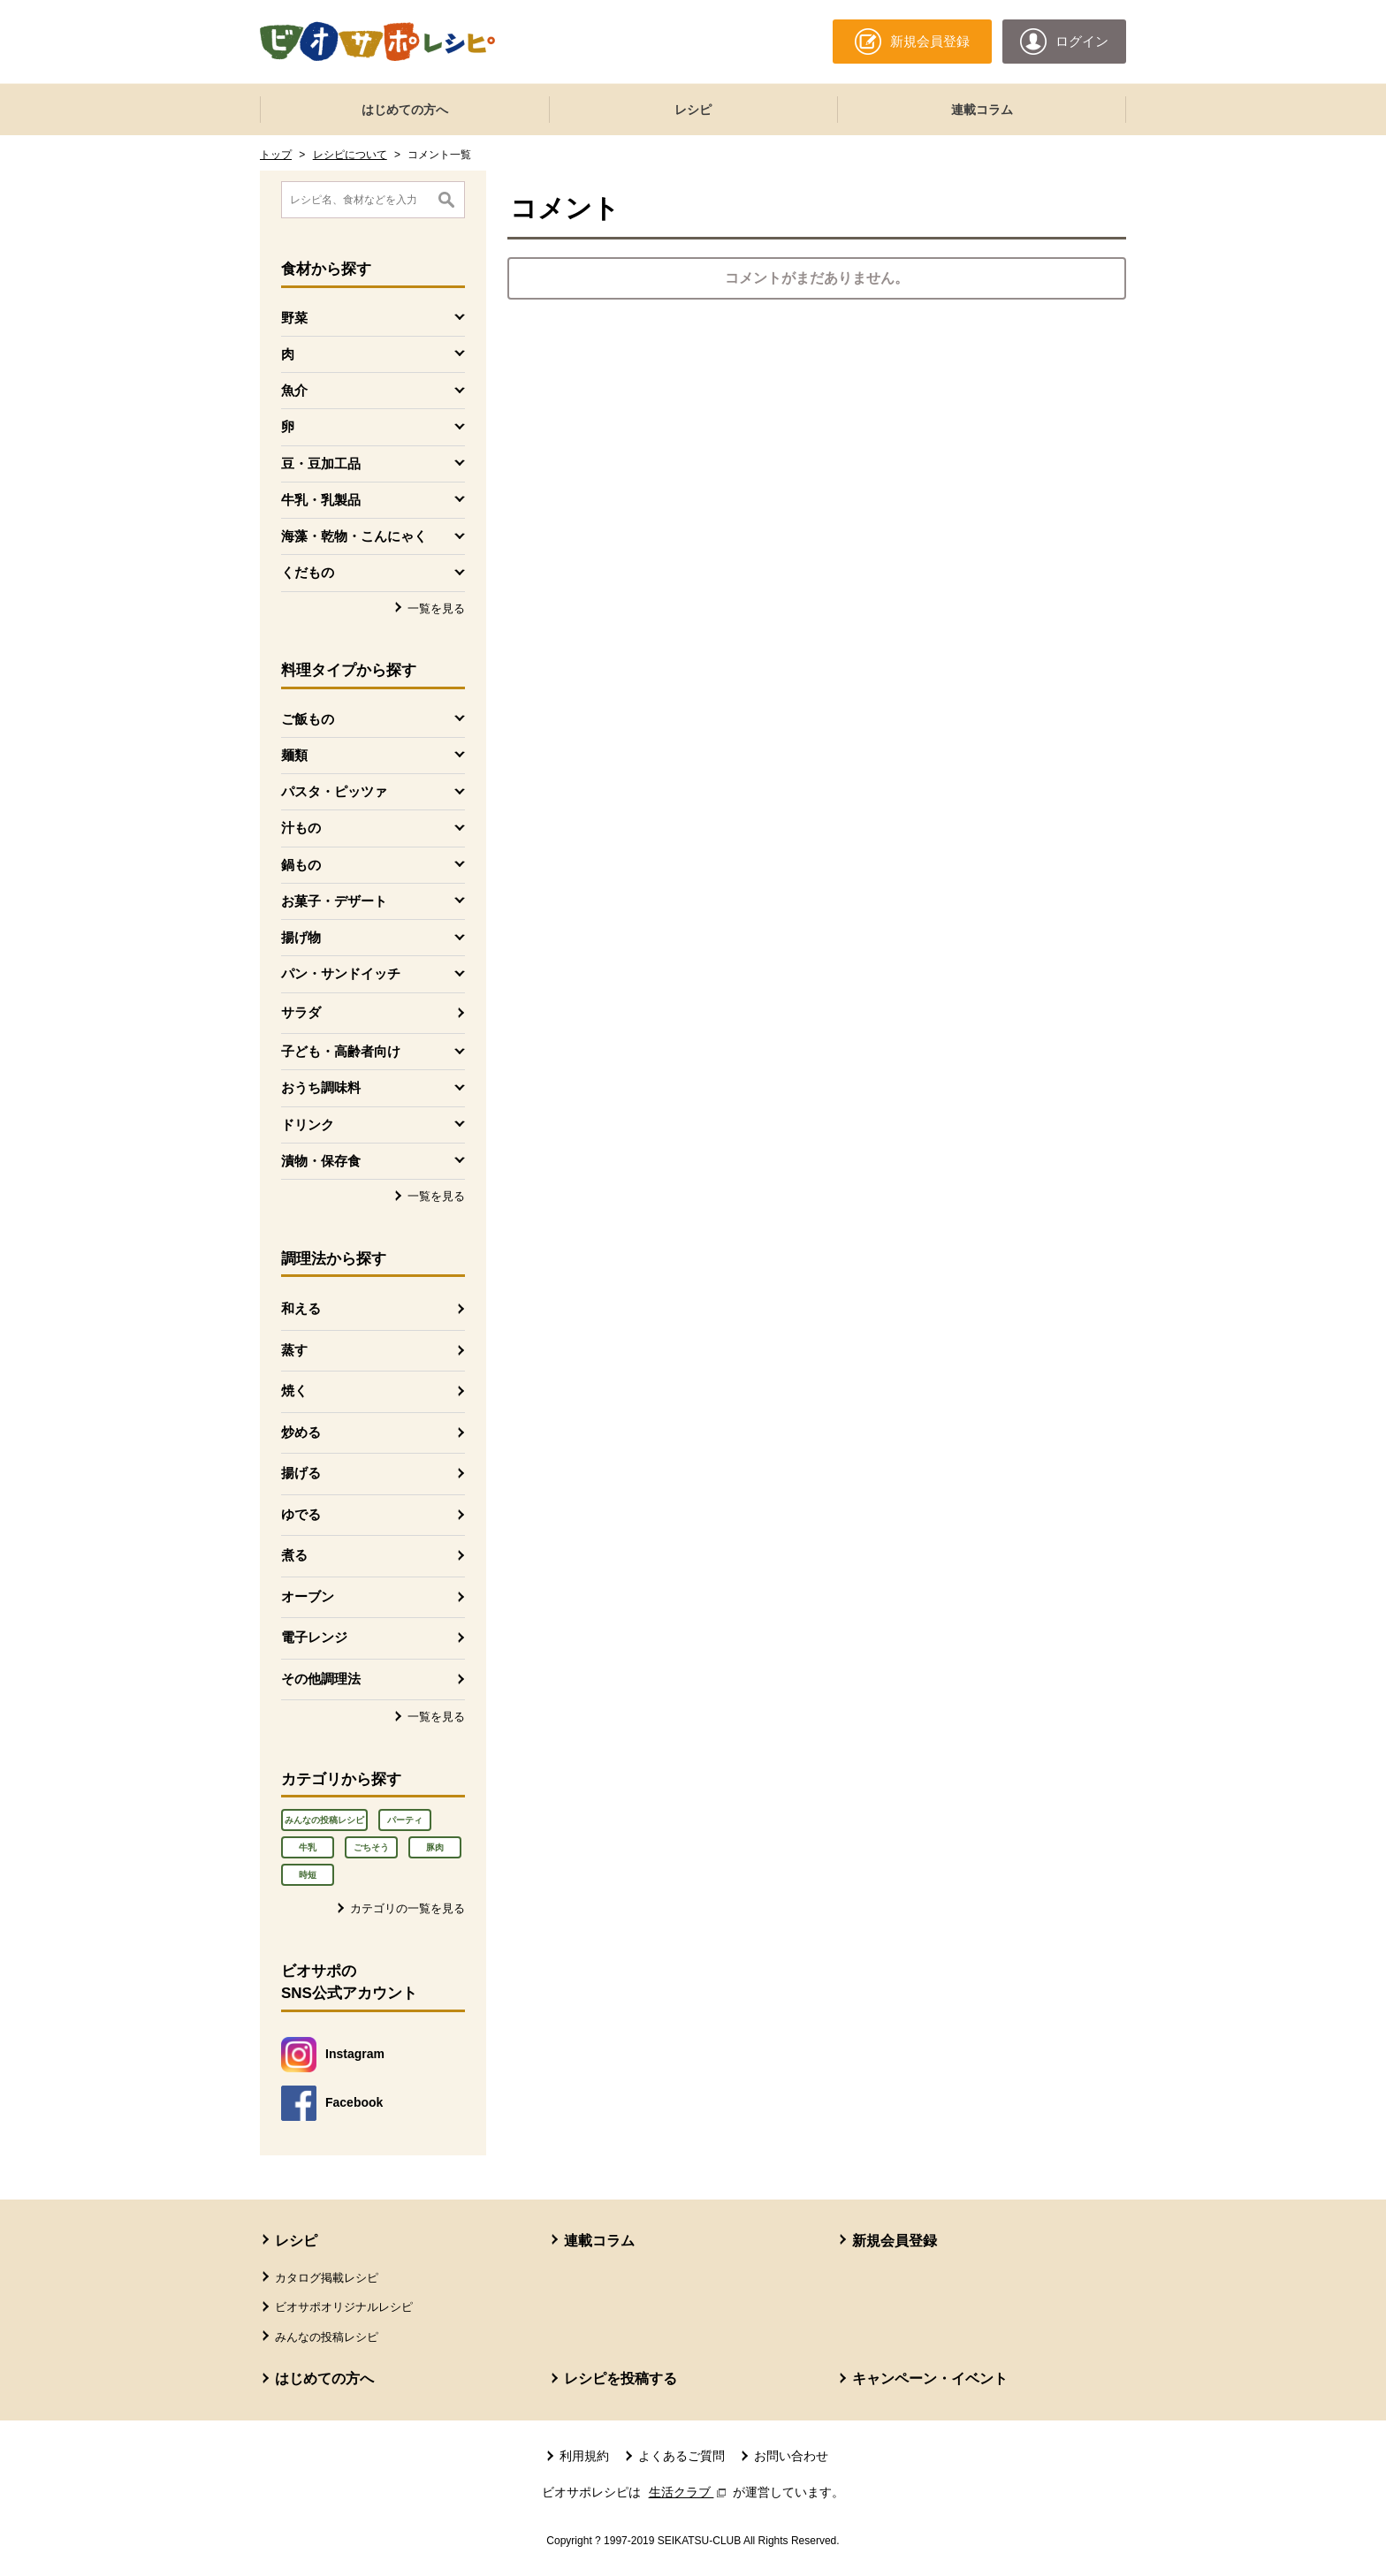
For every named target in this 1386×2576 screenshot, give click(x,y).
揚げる (301, 1472)
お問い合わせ (791, 2456)
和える (301, 1308)
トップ (276, 154)
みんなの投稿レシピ (324, 1820)
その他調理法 (321, 1678)
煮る (294, 1554)
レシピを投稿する (620, 2378)
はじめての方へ (405, 110)
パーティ (405, 1820)
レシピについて (350, 154)
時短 (307, 1875)
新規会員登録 (894, 2240)
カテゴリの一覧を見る (407, 1908)
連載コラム (982, 110)
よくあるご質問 (681, 2456)
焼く (294, 1390)
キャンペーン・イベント (930, 2378)
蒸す (294, 1349)
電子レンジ (314, 1637)
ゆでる (301, 1514)
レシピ (693, 110)
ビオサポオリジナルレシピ (344, 2307)
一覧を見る (436, 608)
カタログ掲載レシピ (326, 2277)
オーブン (307, 1596)
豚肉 (435, 1847)
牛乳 (307, 1847)
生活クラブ (689, 2492)
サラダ (301, 1012)
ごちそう (371, 1847)
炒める (301, 1432)
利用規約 (584, 2456)
